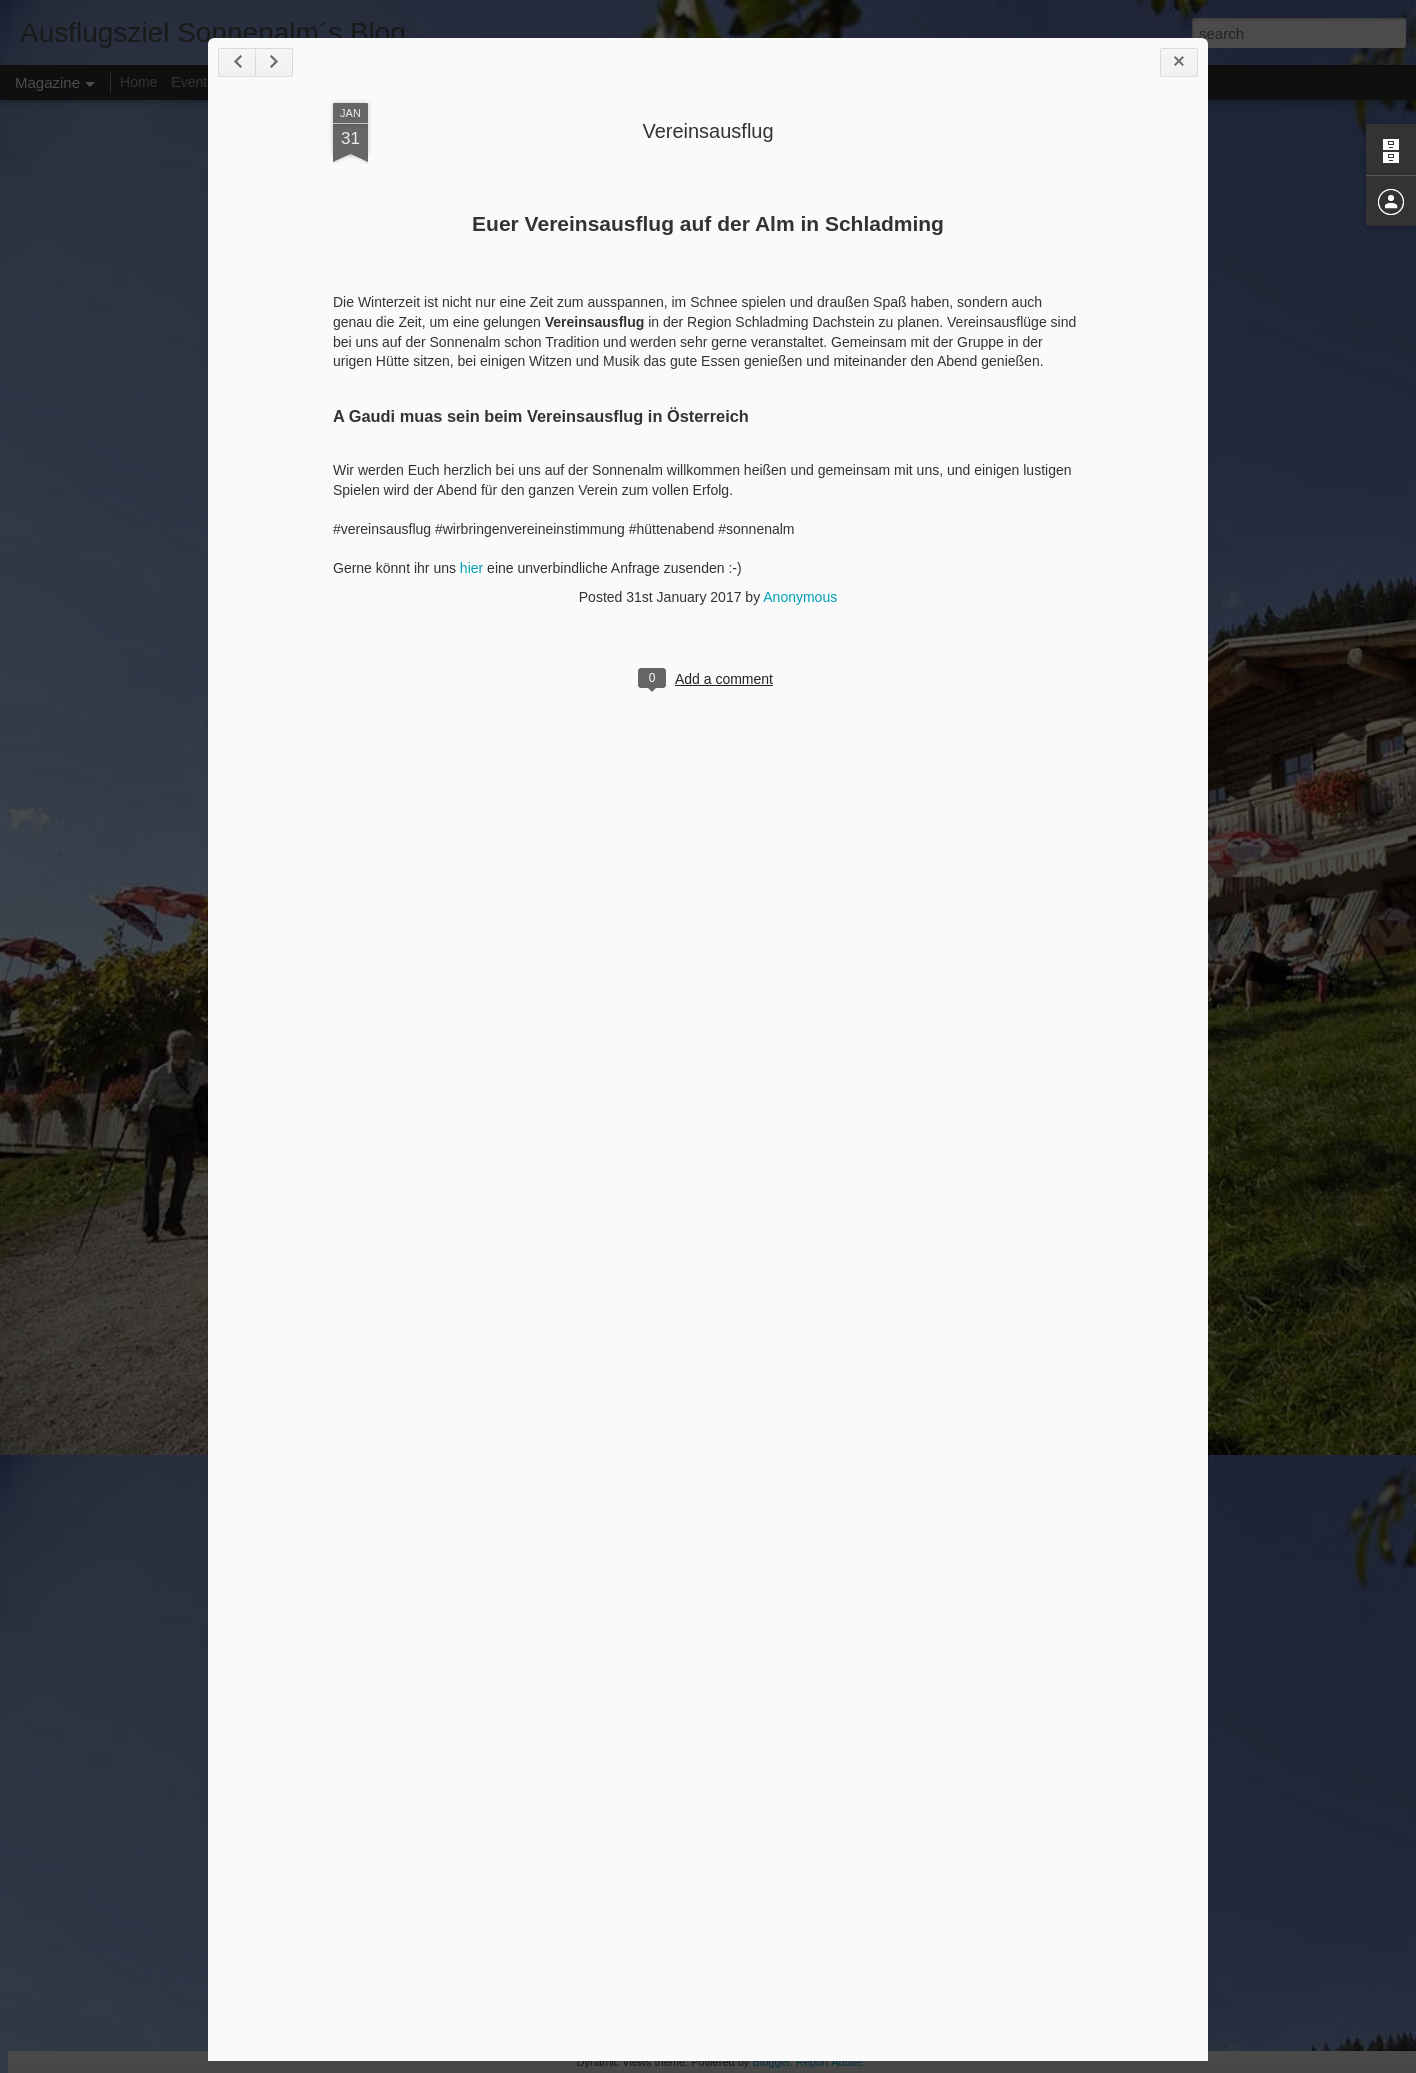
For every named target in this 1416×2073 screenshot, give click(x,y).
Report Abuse (829, 2062)
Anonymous (800, 597)
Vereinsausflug (707, 131)
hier (471, 568)
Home (138, 82)
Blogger (770, 2062)
